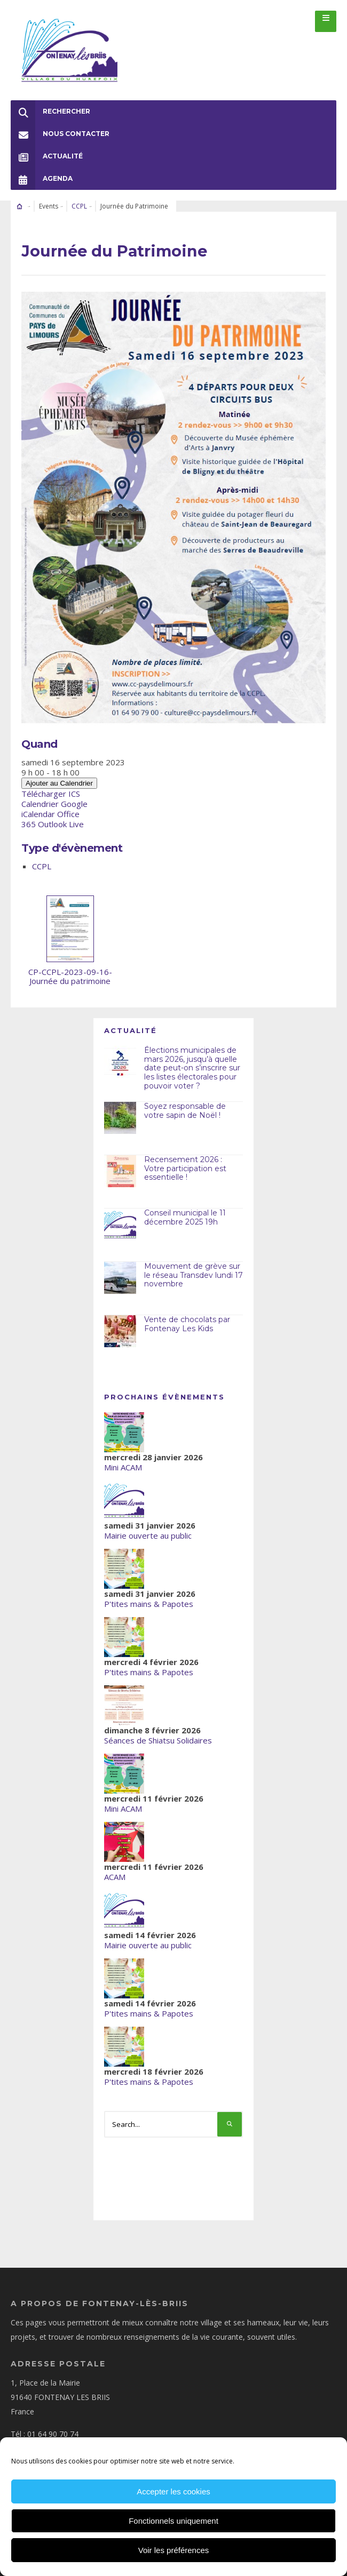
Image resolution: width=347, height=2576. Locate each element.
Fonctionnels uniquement (173, 2520)
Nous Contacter (60, 134)
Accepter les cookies (173, 2491)
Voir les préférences (173, 2550)
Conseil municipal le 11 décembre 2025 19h (185, 1217)
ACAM (114, 1876)
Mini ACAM (123, 1467)
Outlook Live (61, 824)
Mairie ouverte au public (148, 1535)
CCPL (79, 206)
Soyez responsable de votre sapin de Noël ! (185, 1110)
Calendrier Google (54, 803)
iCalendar (38, 814)
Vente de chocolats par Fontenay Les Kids (187, 1324)
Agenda (42, 178)
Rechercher (50, 111)
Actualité (47, 156)
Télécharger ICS (50, 793)
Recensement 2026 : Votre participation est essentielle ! (185, 1168)
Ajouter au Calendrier (59, 783)
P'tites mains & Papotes (148, 1603)
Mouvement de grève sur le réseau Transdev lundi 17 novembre (193, 1275)
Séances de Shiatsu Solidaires (158, 1740)
